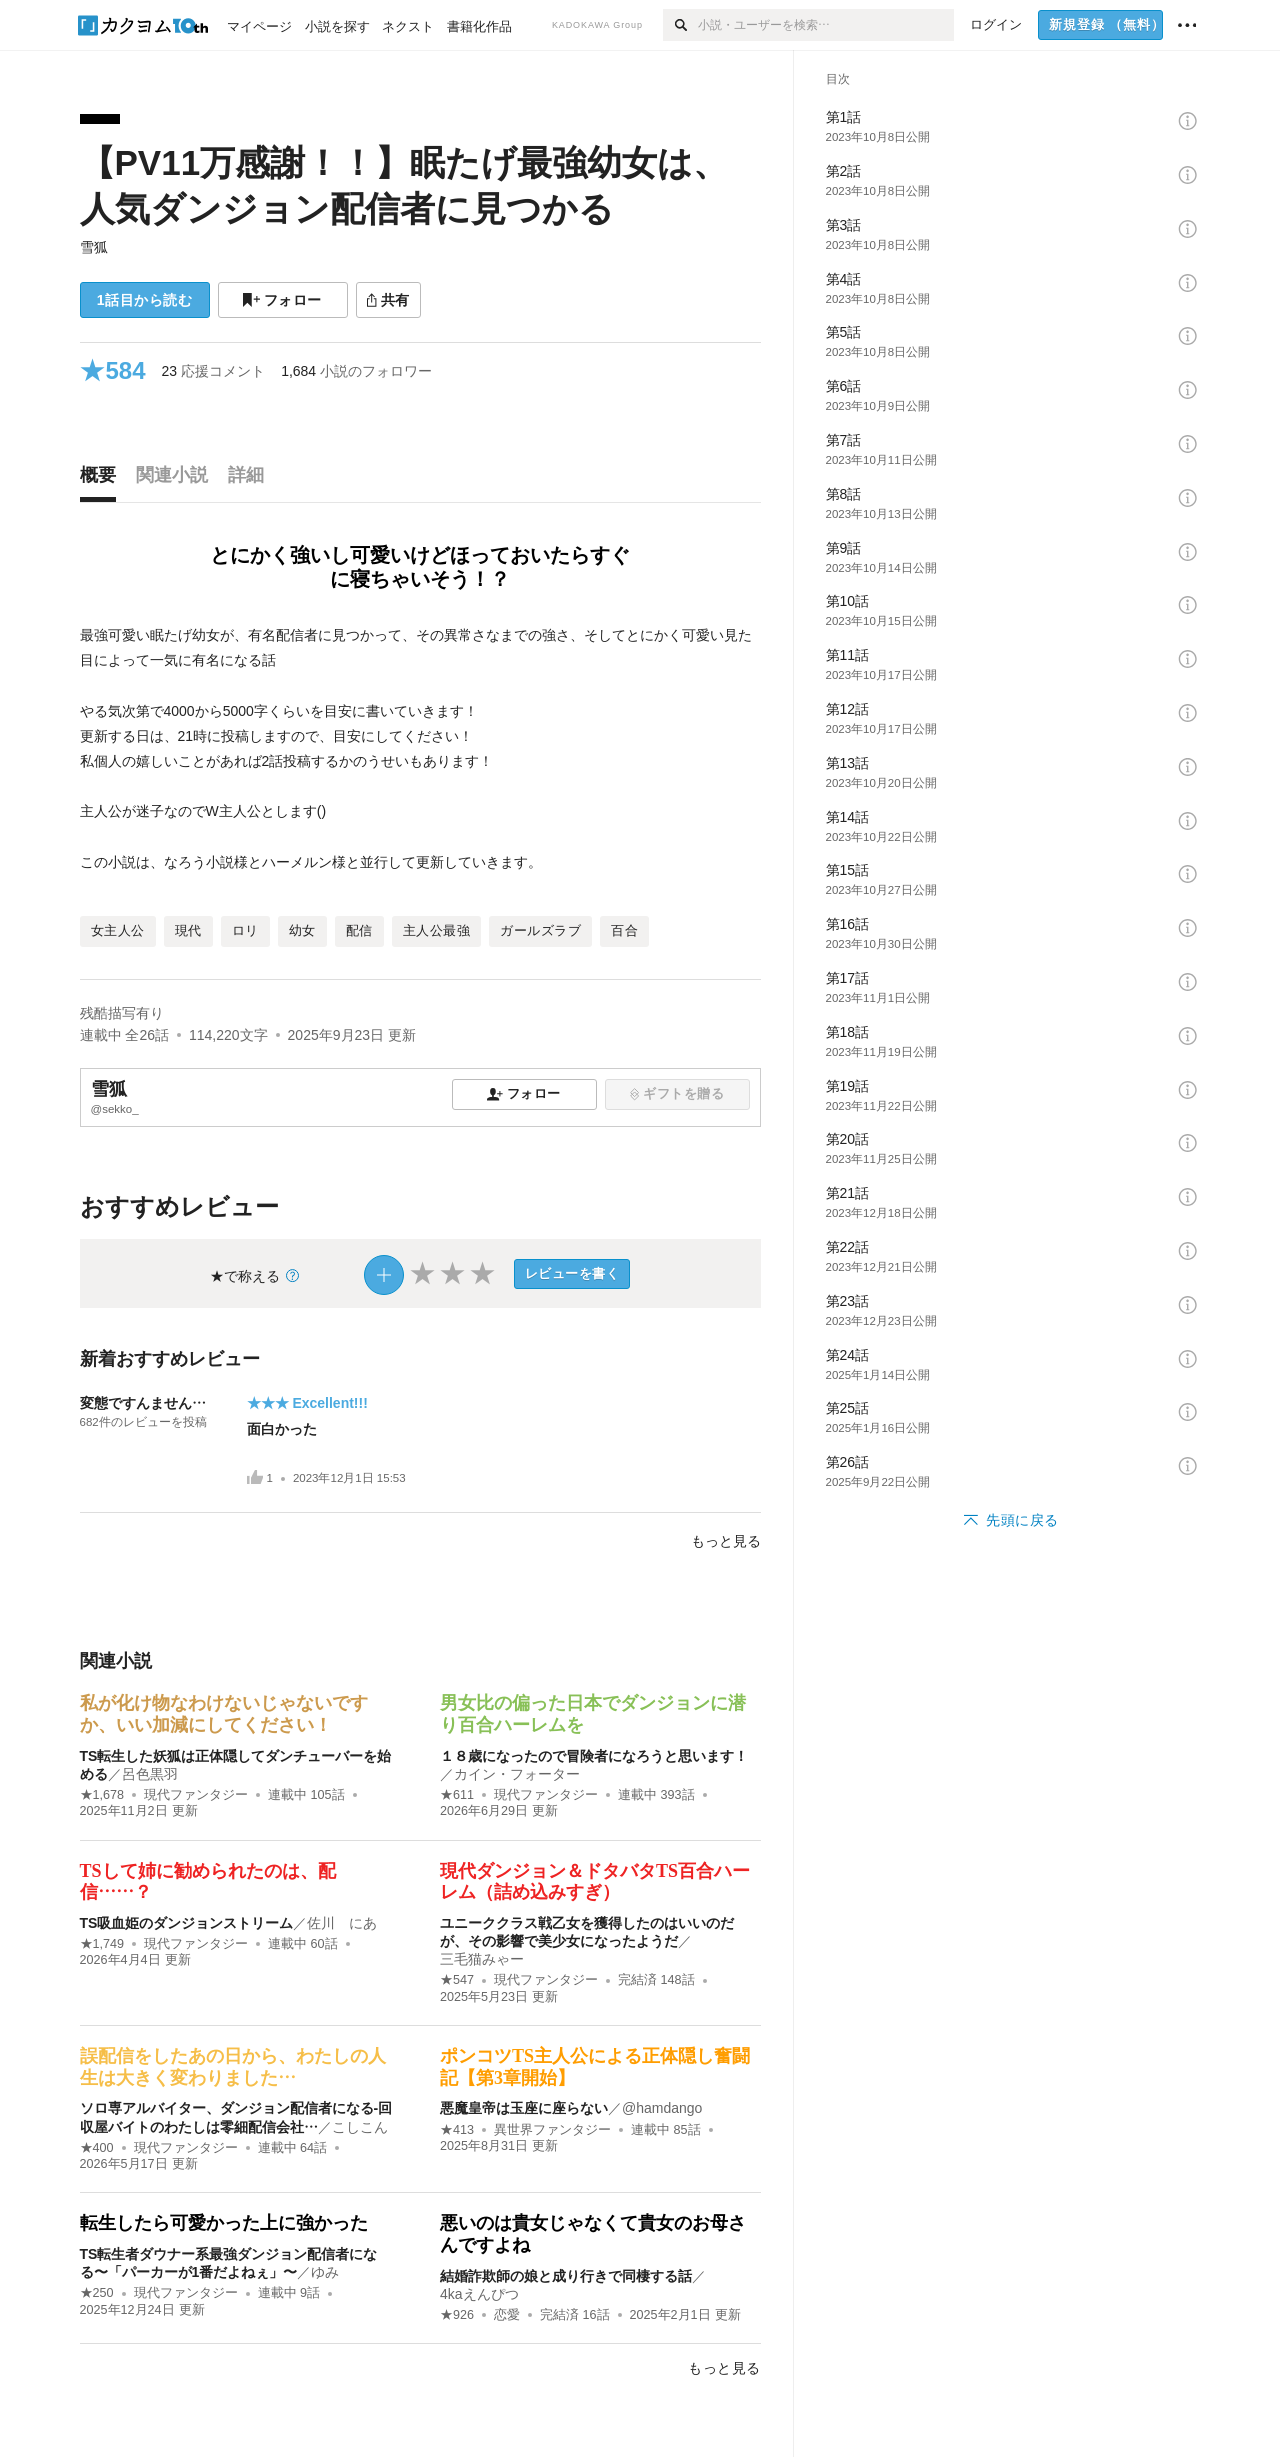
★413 (457, 2130)
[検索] (680, 25)
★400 (97, 2148)
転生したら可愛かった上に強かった (224, 2223)
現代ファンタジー (196, 1795)
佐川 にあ (342, 1923)
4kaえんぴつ (479, 2294)
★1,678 (102, 1795)
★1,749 (102, 1944)
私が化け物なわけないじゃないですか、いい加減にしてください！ (224, 1714)
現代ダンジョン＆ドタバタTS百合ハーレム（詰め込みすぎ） (595, 1882)
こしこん (360, 2127)
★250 (97, 2293)
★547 (457, 1980)
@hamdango (662, 2108)
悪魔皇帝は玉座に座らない (524, 2108)
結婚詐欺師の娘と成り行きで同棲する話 (566, 2276)
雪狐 (94, 247)
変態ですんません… (143, 1403)
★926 (457, 2315)
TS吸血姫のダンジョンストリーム (187, 1923)
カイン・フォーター (517, 1774)
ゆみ (325, 2272)
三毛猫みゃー (482, 1959)
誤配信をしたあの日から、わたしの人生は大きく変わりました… (233, 2067)
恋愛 (507, 2315)
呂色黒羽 (150, 1774)
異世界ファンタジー (552, 2130)
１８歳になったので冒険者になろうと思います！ (594, 1756)
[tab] (103, 480)
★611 (457, 1795)
